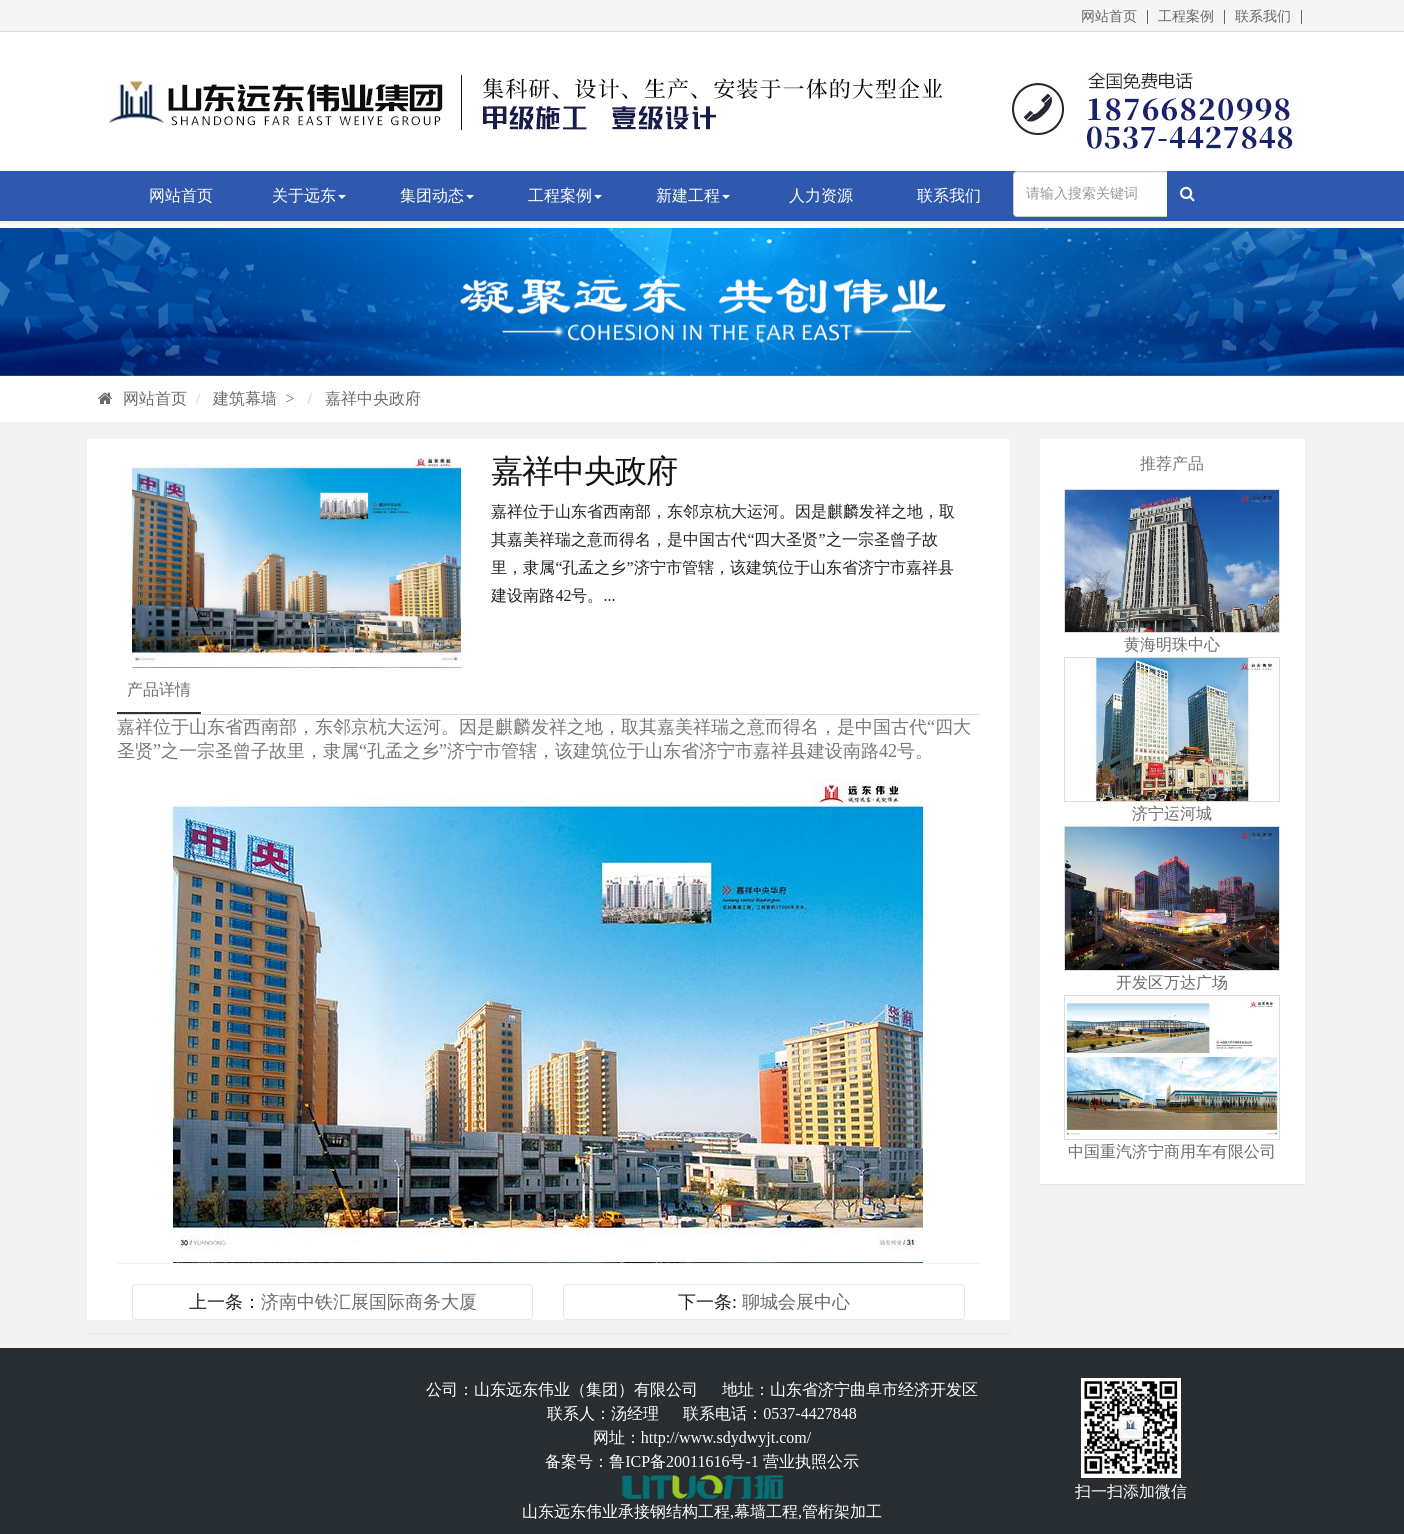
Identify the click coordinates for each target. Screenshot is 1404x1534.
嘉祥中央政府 (373, 398)
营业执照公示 (811, 1461)
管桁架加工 (842, 1511)
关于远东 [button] (309, 195)
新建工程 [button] (693, 195)
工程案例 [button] (565, 195)
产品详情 (159, 689)
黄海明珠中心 (1172, 644)
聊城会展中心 (796, 1302)
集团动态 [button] (437, 195)
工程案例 (1186, 17)
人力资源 (821, 195)
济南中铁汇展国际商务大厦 (369, 1302)
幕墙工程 (766, 1511)
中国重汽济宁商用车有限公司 (1172, 1151)
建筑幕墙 (245, 398)
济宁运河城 (1172, 813)
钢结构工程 (690, 1511)
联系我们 (1263, 17)
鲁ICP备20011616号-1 (684, 1461)
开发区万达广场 (1172, 982)
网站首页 (1109, 17)
